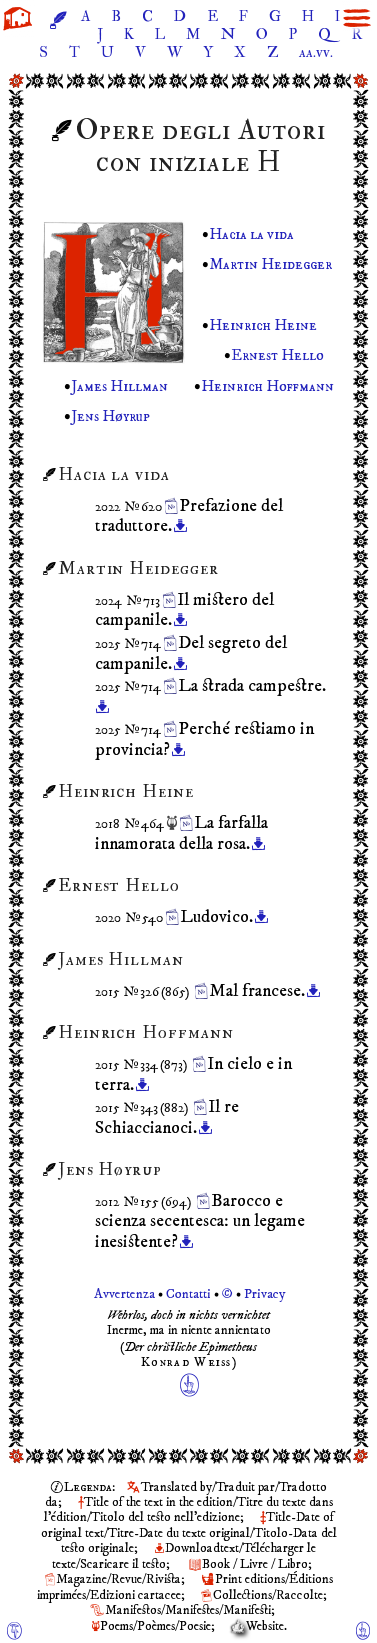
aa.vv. (316, 52)
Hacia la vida (251, 234)
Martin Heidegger (270, 264)
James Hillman (119, 386)
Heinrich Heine (263, 325)
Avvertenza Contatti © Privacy (188, 1294)
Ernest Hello (277, 356)
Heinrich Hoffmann (267, 386)
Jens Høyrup (110, 416)
